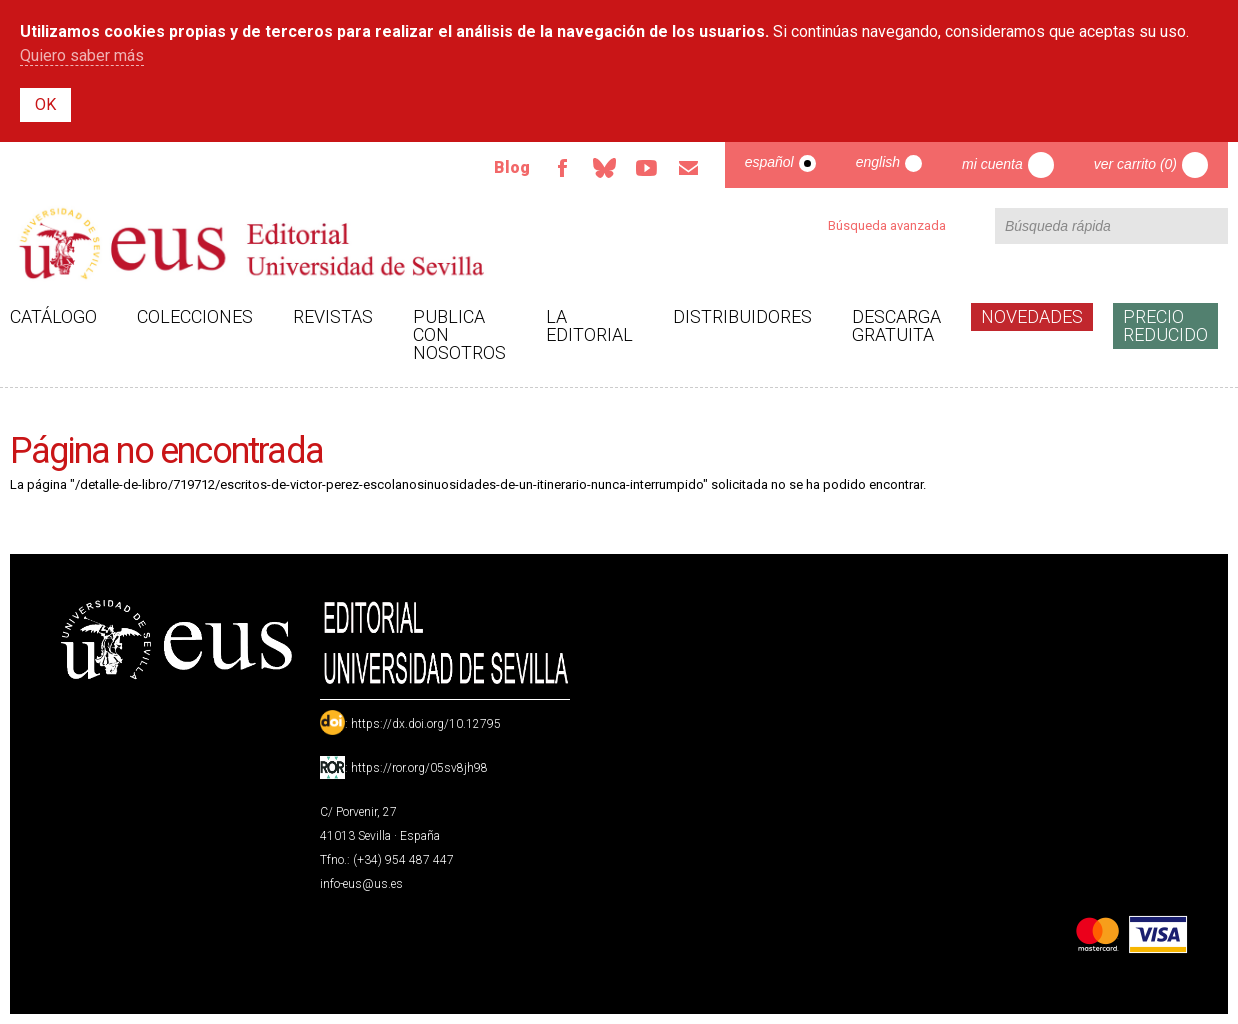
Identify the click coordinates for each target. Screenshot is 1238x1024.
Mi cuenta (992, 164)
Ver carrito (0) (1135, 164)
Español (769, 162)
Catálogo (53, 316)
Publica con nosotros (459, 334)
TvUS (647, 168)
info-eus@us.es (361, 884)
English (878, 162)
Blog (512, 167)
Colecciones (195, 316)
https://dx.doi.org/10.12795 (426, 724)
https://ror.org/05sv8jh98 (419, 768)
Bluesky (605, 168)
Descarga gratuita (896, 325)
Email (689, 168)
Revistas (333, 316)
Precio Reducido (1165, 325)
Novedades (1032, 316)
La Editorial (589, 325)
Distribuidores (742, 316)
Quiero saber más (82, 55)
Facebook (563, 168)
